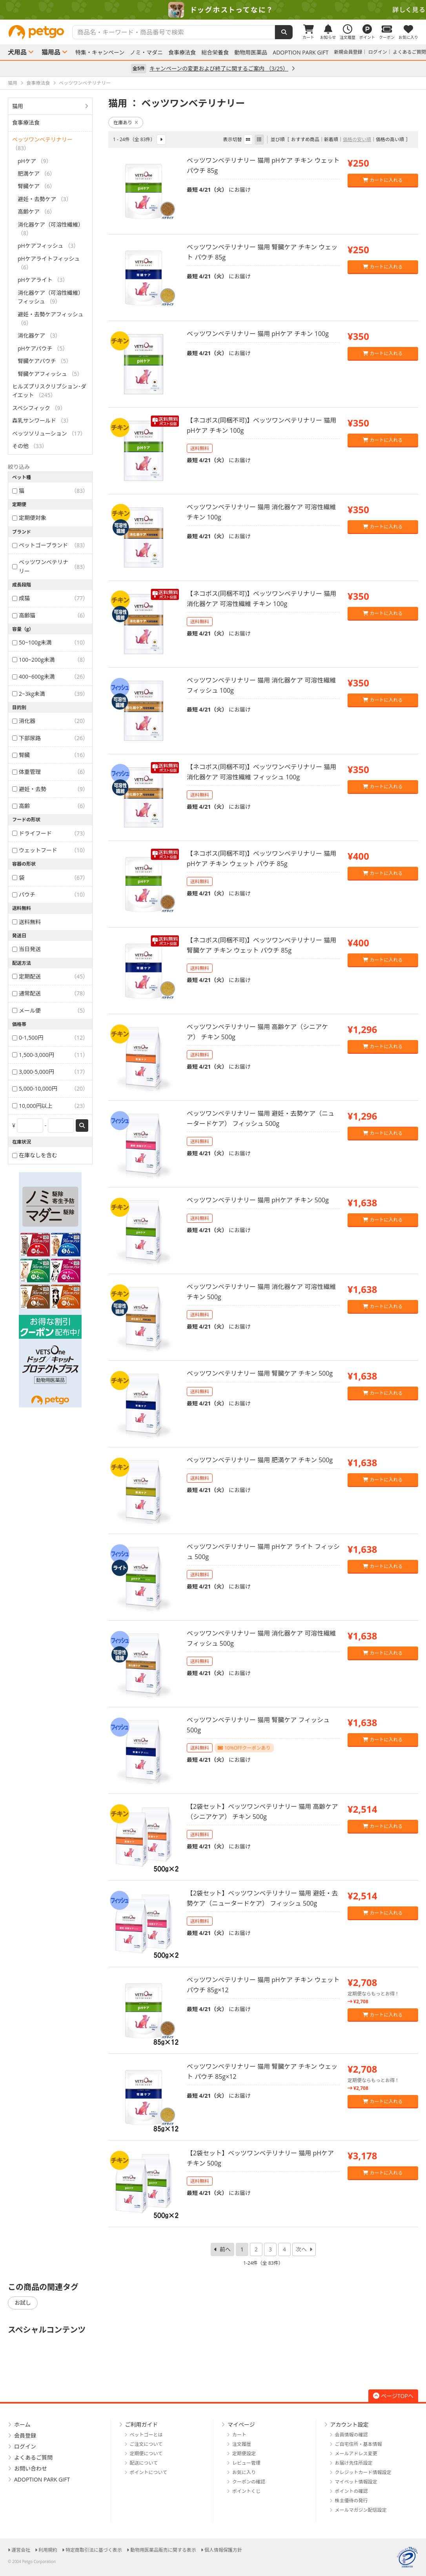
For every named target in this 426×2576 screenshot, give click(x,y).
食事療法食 (182, 52)
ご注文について (146, 2444)
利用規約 (47, 2550)
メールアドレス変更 (356, 2453)
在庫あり (125, 122)
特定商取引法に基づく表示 (94, 2550)
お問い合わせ (30, 2468)
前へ (225, 2249)
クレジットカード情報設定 (363, 2472)
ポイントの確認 (351, 2491)
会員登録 (25, 2435)
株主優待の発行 (351, 2500)
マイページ (241, 2424)
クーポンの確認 (248, 2481)
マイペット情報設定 (356, 2481)
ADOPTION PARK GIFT (300, 52)
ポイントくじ (246, 2491)
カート (239, 2434)
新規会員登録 (348, 52)
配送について (144, 2463)
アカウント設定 (349, 2424)
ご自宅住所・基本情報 (358, 2444)
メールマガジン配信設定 (361, 2510)
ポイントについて (148, 2472)
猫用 (17, 106)
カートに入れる (382, 180)
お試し (23, 2302)
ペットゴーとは (146, 2434)
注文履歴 (241, 2444)
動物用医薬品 (250, 52)
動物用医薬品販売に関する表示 (163, 2550)
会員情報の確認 (351, 2434)
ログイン (377, 52)
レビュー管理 (246, 2463)
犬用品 (17, 52)
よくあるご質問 (409, 52)
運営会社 (20, 2550)
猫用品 (51, 52)
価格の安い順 (357, 139)
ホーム (22, 2424)
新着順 (331, 139)
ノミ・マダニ (146, 52)
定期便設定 (244, 2453)
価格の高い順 (390, 139)
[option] (213, 10)
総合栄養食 (215, 52)
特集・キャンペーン (99, 52)
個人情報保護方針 (223, 2550)
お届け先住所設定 (354, 2463)
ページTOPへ (393, 2396)
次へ (301, 2249)
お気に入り (244, 2472)
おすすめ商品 (305, 139)
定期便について (146, 2453)
